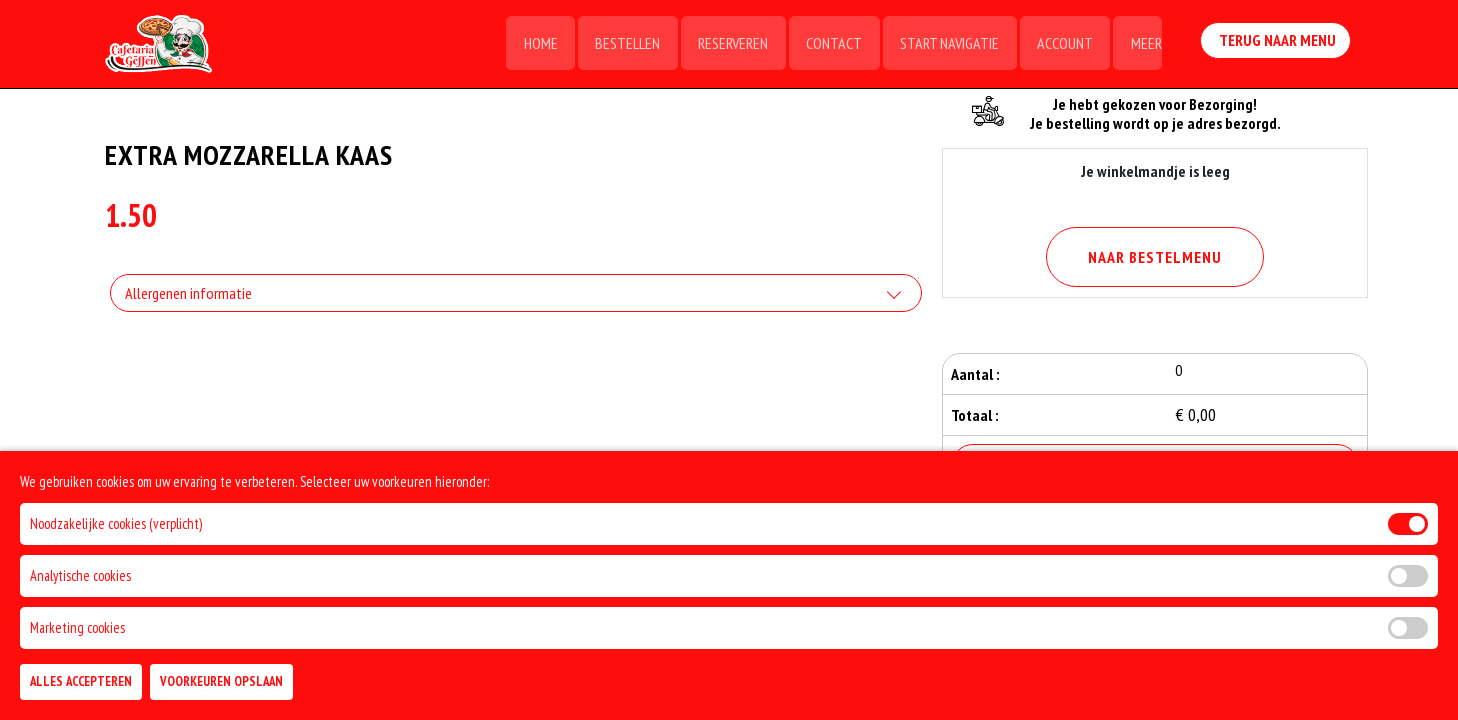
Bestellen (621, 45)
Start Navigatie (946, 45)
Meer (1145, 45)
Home (533, 45)
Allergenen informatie (188, 295)
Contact (830, 45)
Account (1063, 45)
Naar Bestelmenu (1155, 257)
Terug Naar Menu (1277, 43)
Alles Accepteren (81, 681)
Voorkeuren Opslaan (221, 681)
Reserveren (728, 45)
